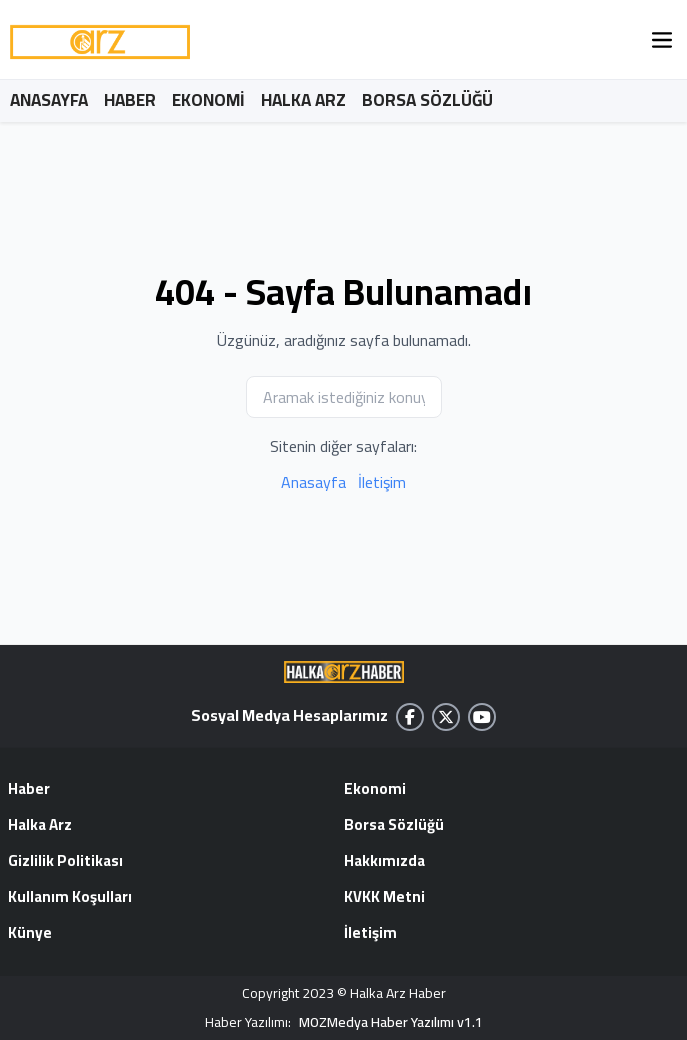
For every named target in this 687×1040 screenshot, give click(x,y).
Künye (30, 934)
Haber (29, 790)
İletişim (382, 482)
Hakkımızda (384, 862)
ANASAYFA (49, 100)
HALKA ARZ (303, 100)
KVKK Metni (384, 898)
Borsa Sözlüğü (394, 826)
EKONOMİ (208, 100)
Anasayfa (313, 482)
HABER (130, 100)
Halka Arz (40, 826)
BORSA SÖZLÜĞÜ (427, 100)
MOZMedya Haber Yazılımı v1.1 (391, 1022)
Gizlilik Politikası (65, 862)
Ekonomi (375, 790)
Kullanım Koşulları (70, 898)
